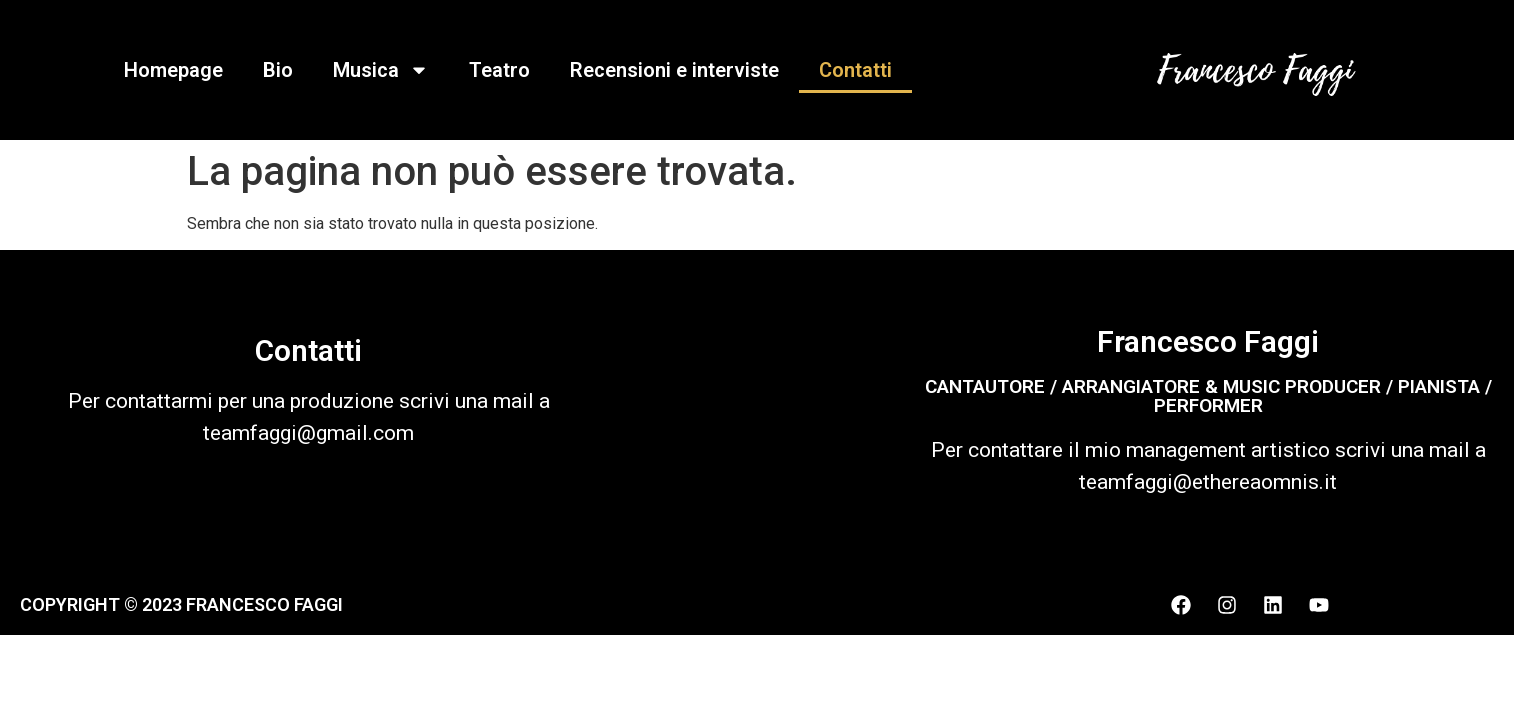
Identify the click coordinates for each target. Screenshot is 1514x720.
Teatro (499, 70)
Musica (381, 70)
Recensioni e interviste (674, 70)
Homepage (173, 70)
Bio (278, 70)
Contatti (855, 70)
